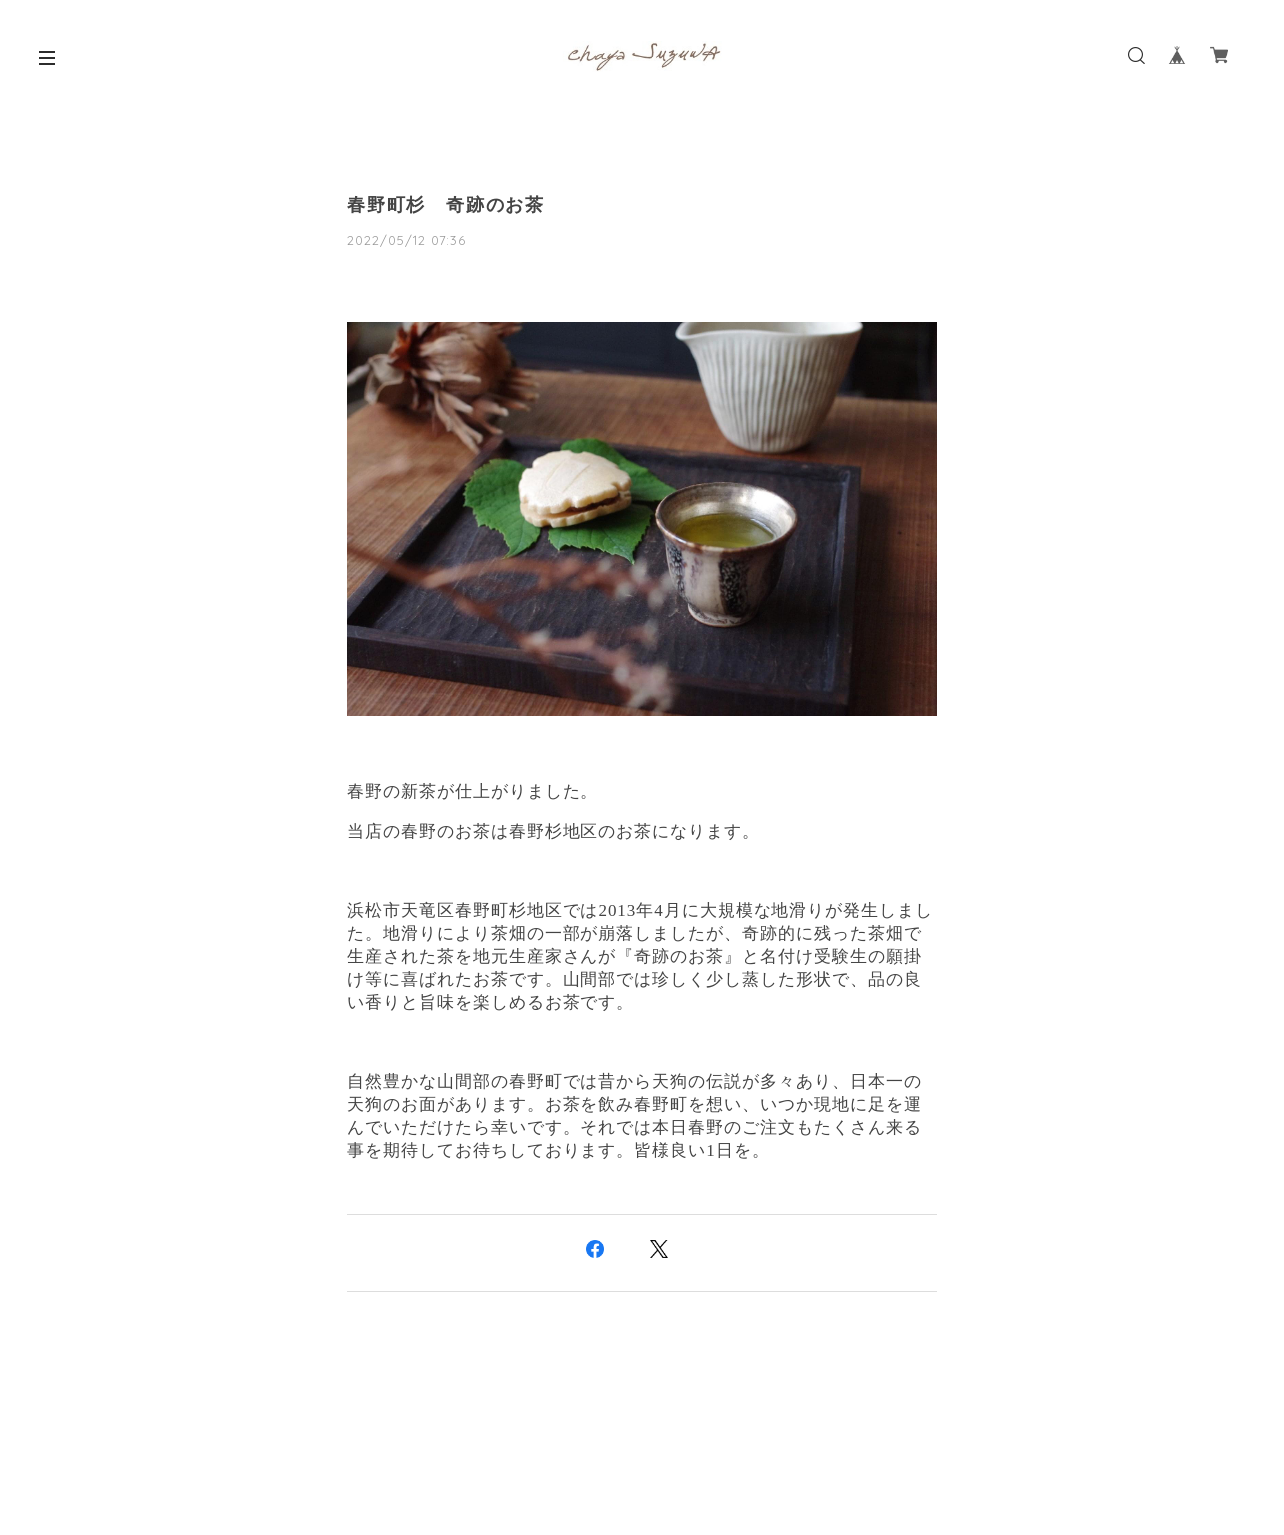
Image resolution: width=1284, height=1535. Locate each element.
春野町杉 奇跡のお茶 (446, 205)
